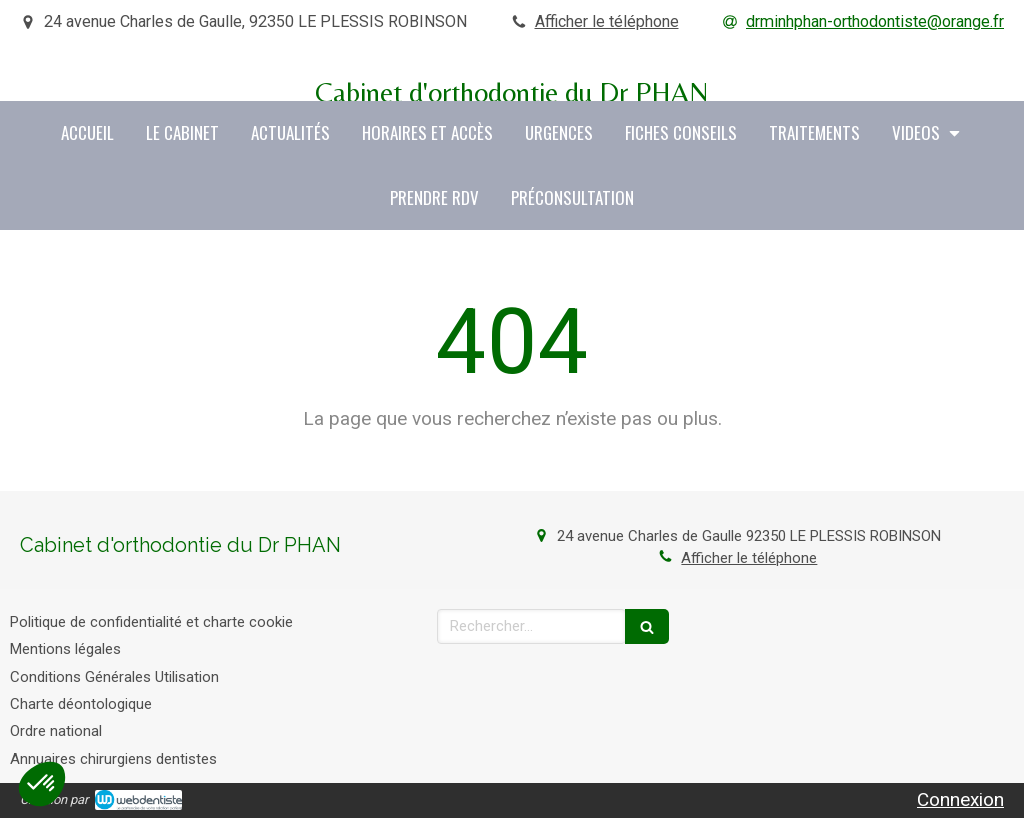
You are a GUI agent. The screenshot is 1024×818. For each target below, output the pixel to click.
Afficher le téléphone (607, 21)
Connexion (960, 799)
